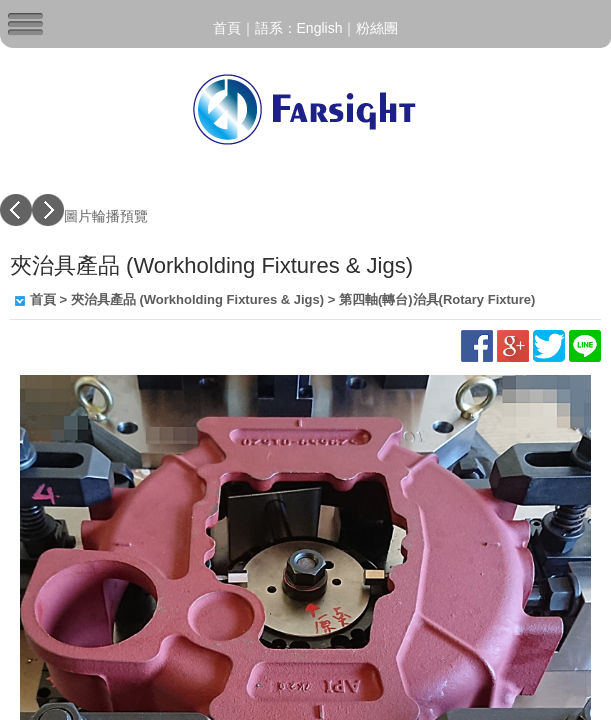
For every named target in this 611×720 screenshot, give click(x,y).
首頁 (227, 28)
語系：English (299, 28)
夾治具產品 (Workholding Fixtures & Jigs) (197, 299)
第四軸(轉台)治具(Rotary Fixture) (437, 299)
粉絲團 (377, 28)
